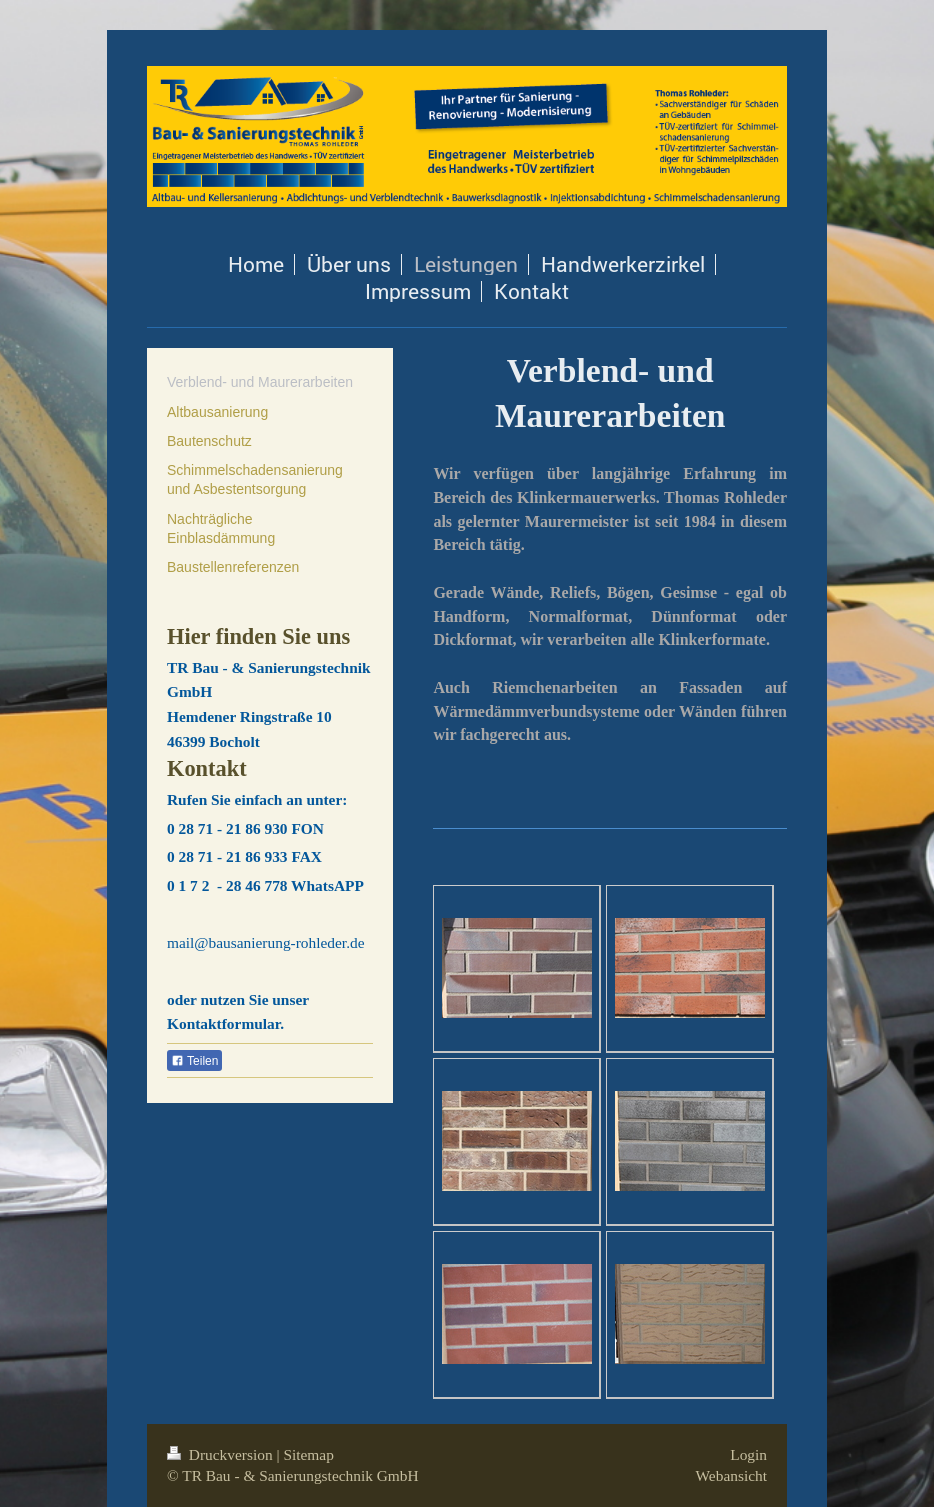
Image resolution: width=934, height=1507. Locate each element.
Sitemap (308, 1454)
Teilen (194, 1061)
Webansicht (731, 1475)
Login (748, 1454)
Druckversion (221, 1454)
